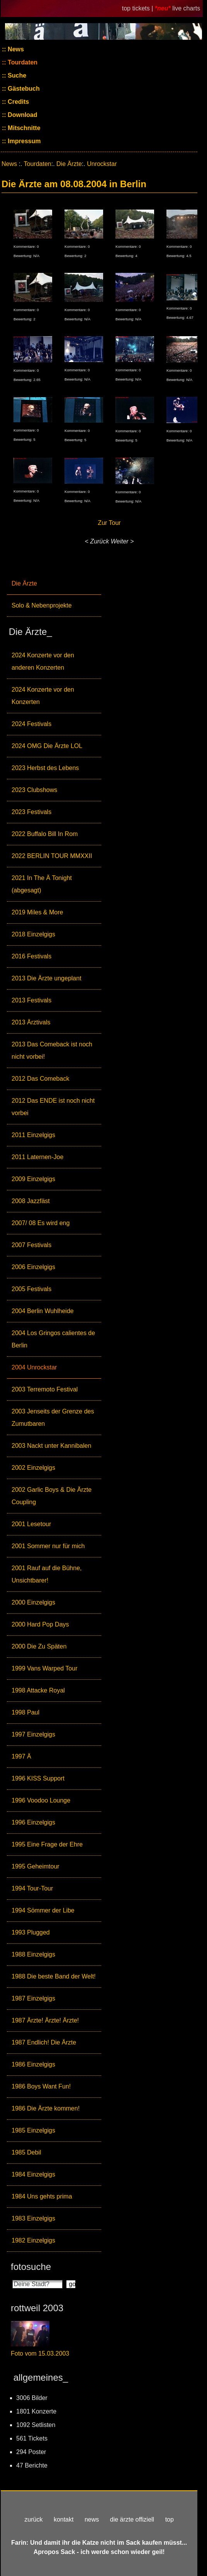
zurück (33, 2519)
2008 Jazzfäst (31, 1201)
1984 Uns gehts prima (42, 2196)
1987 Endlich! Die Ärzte (44, 2042)
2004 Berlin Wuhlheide (43, 1311)
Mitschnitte (23, 128)
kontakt (64, 2519)
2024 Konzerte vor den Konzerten (43, 695)
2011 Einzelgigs (33, 1135)
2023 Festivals (31, 812)
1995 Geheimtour (35, 1866)
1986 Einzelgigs (33, 2064)
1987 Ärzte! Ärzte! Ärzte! (45, 2020)
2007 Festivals (31, 1245)
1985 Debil (26, 2152)
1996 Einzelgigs (33, 1822)
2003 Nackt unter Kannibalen (51, 1445)
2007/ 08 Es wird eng (41, 1223)
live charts (186, 8)
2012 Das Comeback (40, 1078)
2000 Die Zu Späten (39, 1646)
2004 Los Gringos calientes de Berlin (53, 1339)
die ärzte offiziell (132, 2519)
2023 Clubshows (34, 790)
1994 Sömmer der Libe (43, 1910)
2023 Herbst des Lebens (45, 768)
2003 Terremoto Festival (45, 1389)
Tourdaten (21, 62)
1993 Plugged (31, 1932)
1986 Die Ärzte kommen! (46, 2108)
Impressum (23, 141)
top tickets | (138, 8)
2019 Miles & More (37, 912)
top (169, 2519)
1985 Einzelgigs (33, 2130)
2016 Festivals (31, 956)
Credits (17, 101)
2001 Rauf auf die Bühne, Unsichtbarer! (46, 1574)
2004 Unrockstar (34, 1367)
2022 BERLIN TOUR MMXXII (52, 856)
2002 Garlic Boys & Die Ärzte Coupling (52, 1495)
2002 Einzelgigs (33, 1467)
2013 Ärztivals (31, 1022)
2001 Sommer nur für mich (48, 1546)
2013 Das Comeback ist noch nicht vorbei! (52, 1050)
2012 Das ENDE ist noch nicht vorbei (53, 1106)
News (15, 49)
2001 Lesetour (31, 1524)
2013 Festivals (31, 1000)
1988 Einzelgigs (33, 1954)
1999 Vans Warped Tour (44, 1668)
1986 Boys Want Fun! (41, 2086)
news (92, 2519)
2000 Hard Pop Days (40, 1624)
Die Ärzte (24, 583)
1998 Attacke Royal (38, 1690)
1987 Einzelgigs (33, 1998)
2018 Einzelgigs (33, 934)
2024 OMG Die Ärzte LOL (47, 746)
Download (21, 115)
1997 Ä (21, 1756)
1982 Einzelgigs (33, 2240)
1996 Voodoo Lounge (41, 1800)
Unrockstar (102, 164)
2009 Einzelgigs (33, 1179)
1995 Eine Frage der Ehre (47, 1844)
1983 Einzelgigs (33, 2218)
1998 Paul (25, 1712)
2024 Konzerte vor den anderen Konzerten (43, 661)
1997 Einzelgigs (33, 1734)
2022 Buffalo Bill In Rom (45, 834)
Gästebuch (23, 88)
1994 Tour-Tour (32, 1888)
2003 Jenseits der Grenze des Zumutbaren (53, 1417)
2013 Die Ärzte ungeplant (46, 978)
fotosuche (31, 2266)
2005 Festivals (31, 1289)
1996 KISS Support (38, 1778)
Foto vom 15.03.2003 (40, 2353)
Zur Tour (109, 523)
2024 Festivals (31, 724)
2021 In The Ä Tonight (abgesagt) (42, 884)
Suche (16, 75)
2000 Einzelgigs (33, 1602)
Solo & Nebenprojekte (42, 605)
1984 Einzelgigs (33, 2174)
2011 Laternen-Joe (37, 1157)
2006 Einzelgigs (33, 1267)
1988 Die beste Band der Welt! (54, 1976)
